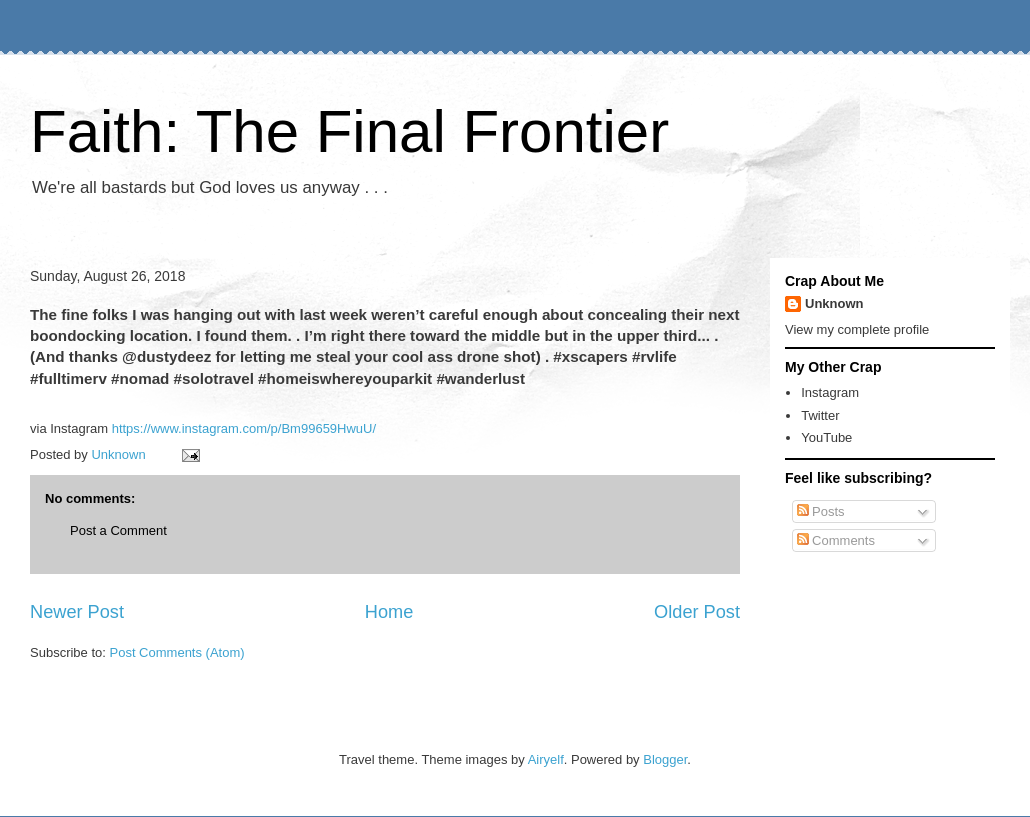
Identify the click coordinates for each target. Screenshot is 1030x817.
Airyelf (546, 759)
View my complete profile (857, 329)
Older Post (697, 612)
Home (389, 612)
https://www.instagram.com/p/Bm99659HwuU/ (244, 428)
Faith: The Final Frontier (349, 131)
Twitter (820, 415)
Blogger (665, 759)
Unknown (834, 303)
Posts (821, 511)
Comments (836, 540)
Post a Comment (118, 530)
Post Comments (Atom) (177, 652)
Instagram (830, 392)
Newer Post (77, 612)
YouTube (826, 437)
